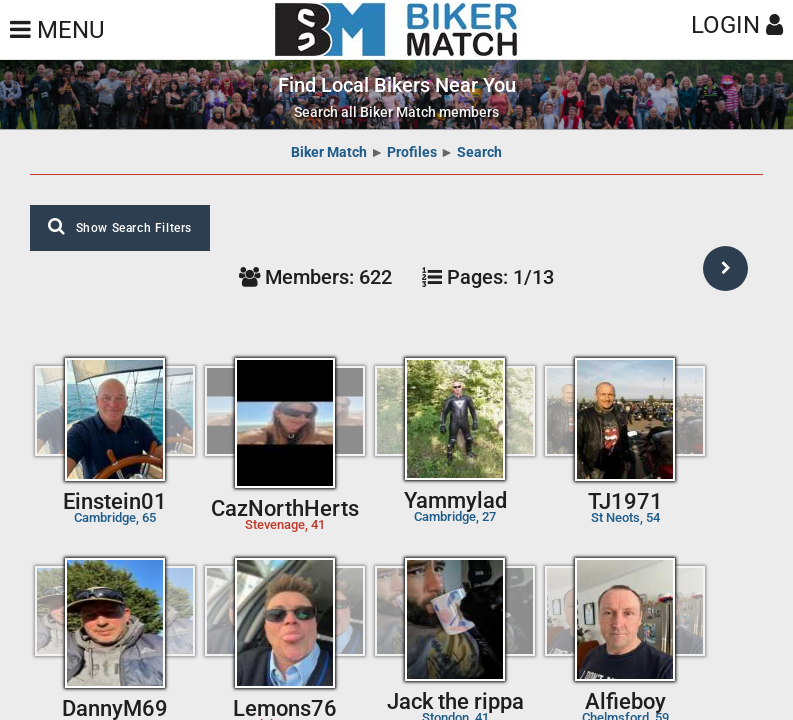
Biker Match (329, 152)
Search (479, 152)
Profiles (412, 152)
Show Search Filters (120, 226)
